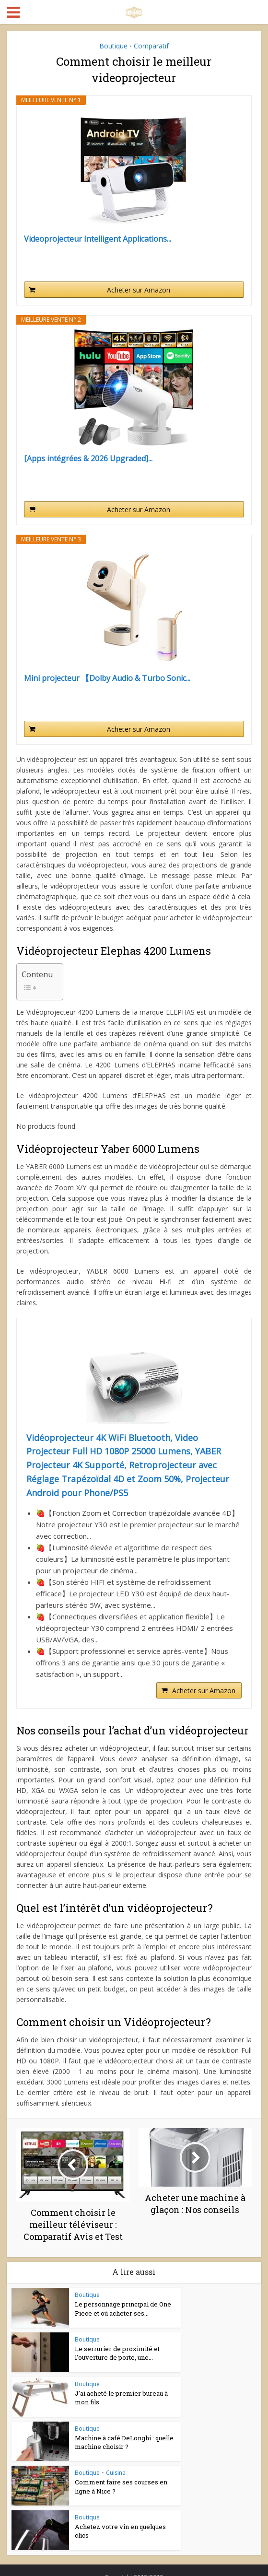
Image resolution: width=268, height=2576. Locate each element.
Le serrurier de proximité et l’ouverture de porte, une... (117, 2353)
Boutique (113, 45)
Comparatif (151, 45)
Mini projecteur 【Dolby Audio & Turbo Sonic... (107, 678)
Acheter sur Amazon (138, 289)
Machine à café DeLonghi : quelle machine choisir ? (124, 2442)
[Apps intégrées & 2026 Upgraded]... (88, 459)
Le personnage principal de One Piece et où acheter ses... (123, 2308)
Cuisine (116, 2473)
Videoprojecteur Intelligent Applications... (97, 239)
